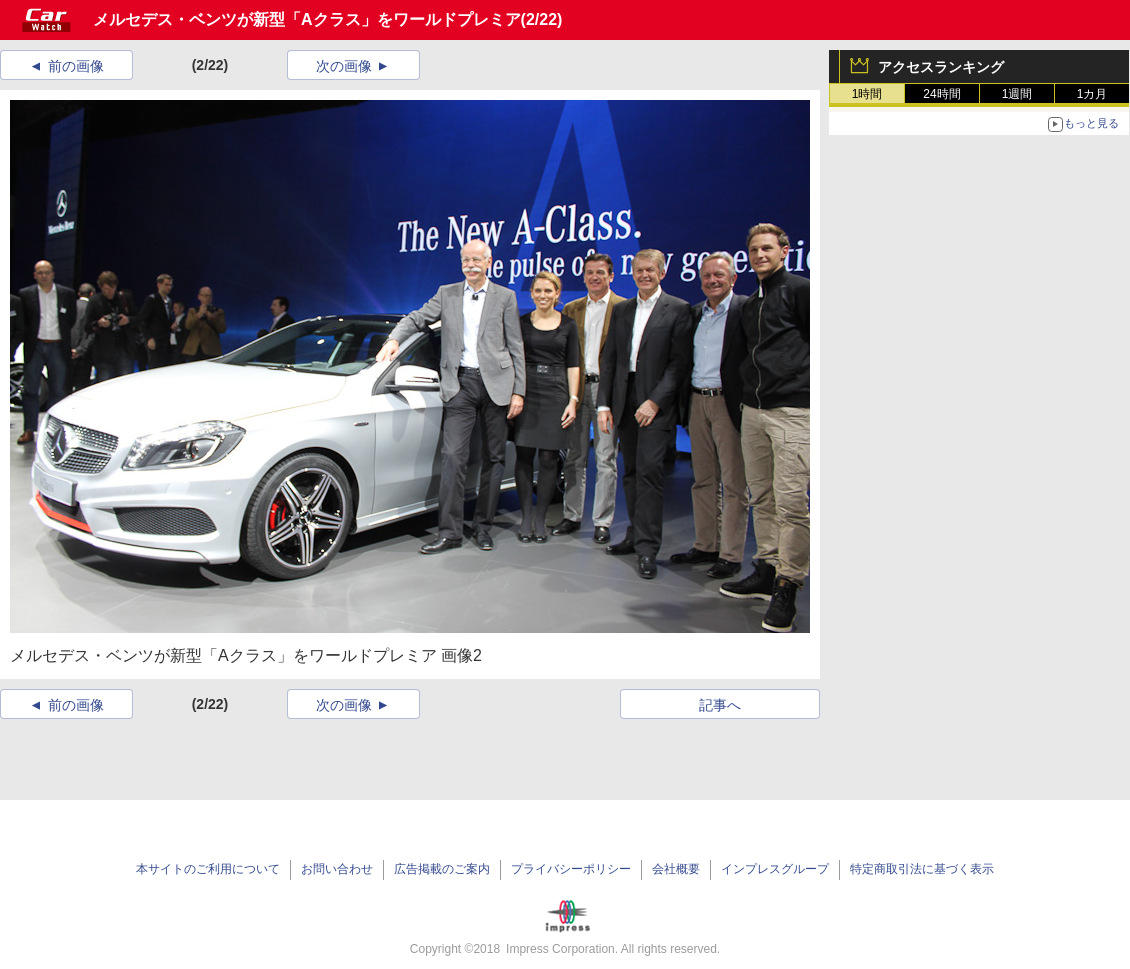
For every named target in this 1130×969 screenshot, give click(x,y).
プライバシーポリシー (571, 869)
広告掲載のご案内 (442, 869)
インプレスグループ (775, 869)
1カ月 (1092, 94)
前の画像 (76, 66)
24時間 (941, 94)
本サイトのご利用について (208, 869)
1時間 (867, 94)
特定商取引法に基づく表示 (922, 869)
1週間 (1017, 94)
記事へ (720, 705)
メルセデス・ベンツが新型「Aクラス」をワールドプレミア (307, 19)
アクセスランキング (941, 67)
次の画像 (344, 66)
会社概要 (676, 869)
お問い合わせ (337, 869)
